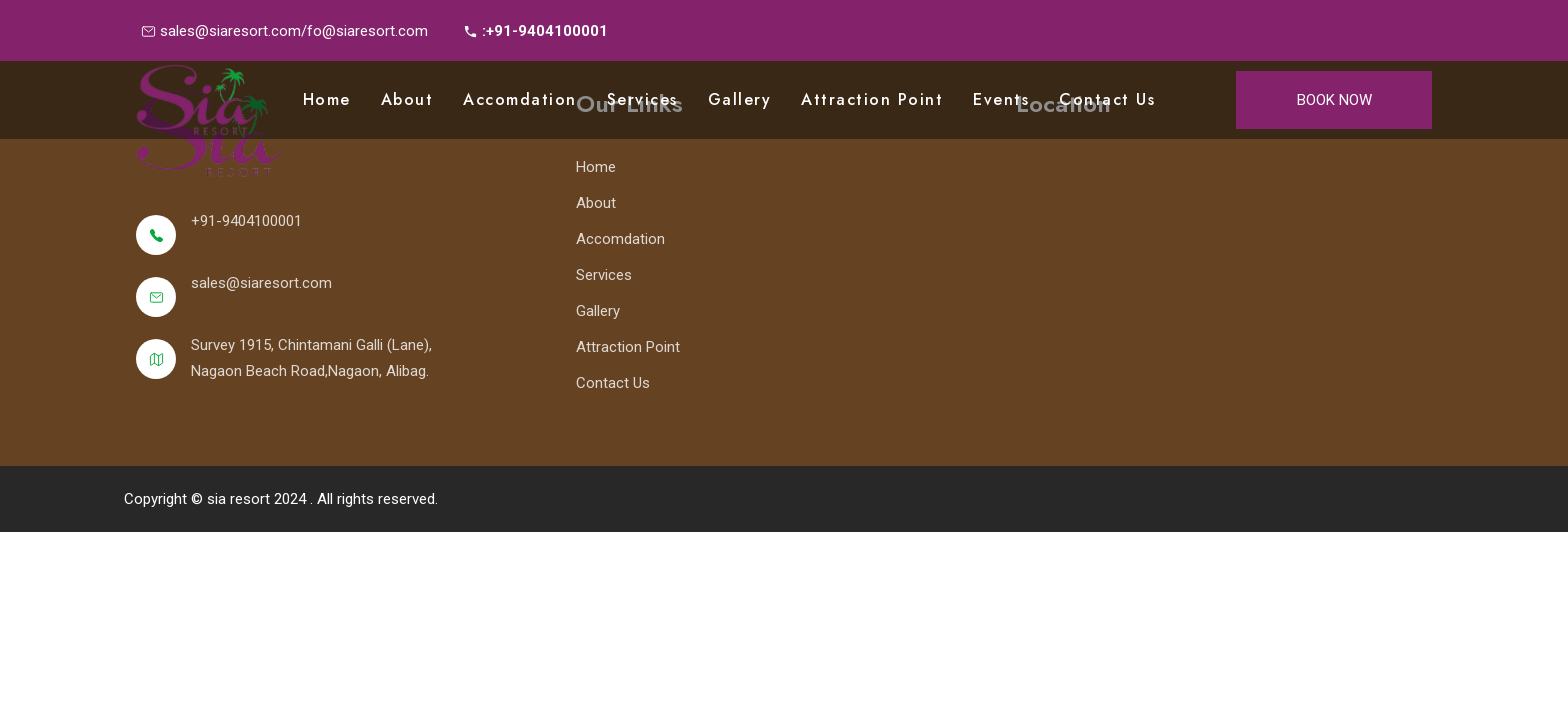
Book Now (1334, 100)
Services (642, 99)
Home (327, 99)
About (407, 99)
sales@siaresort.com (261, 283)
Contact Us (1107, 99)
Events (1001, 99)
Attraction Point (628, 347)
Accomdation (520, 99)
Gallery (740, 99)
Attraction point (872, 99)
